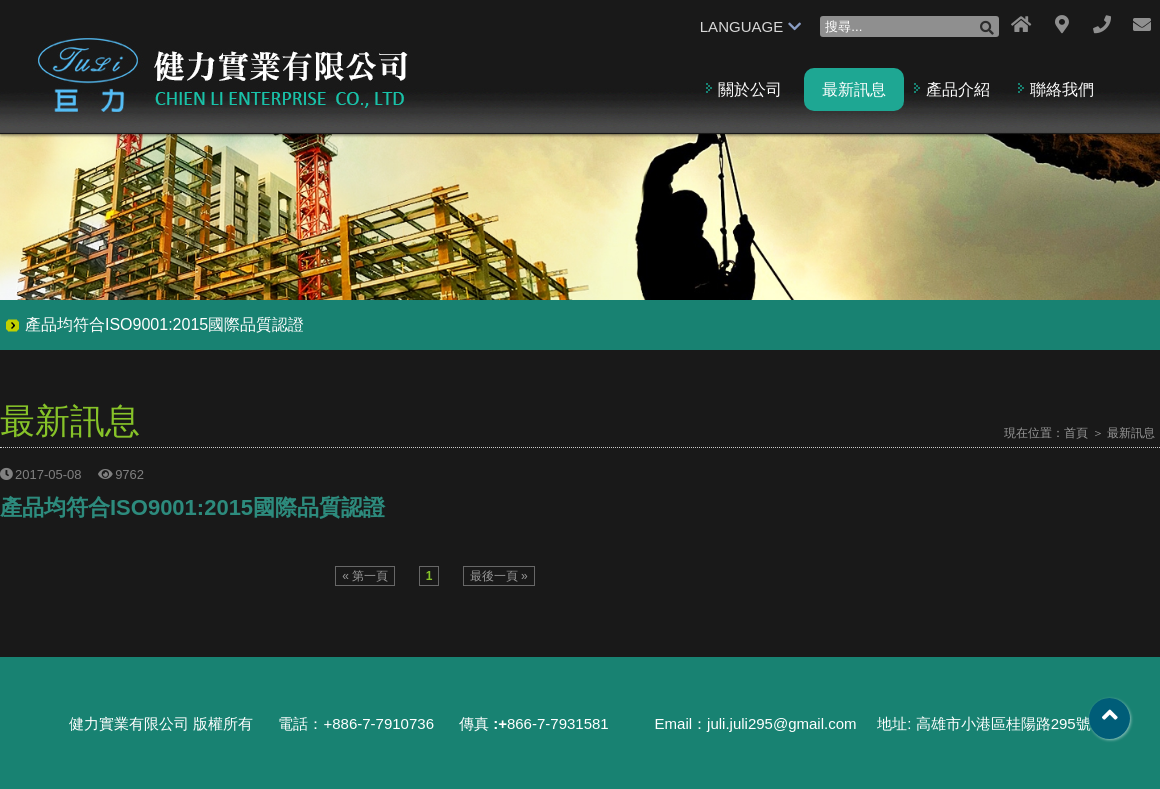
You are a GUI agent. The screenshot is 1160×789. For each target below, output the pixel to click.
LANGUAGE (750, 26)
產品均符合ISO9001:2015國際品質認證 (164, 324)
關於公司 (750, 89)
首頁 (1076, 433)
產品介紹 (958, 89)
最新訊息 (854, 89)
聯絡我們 (1062, 89)
